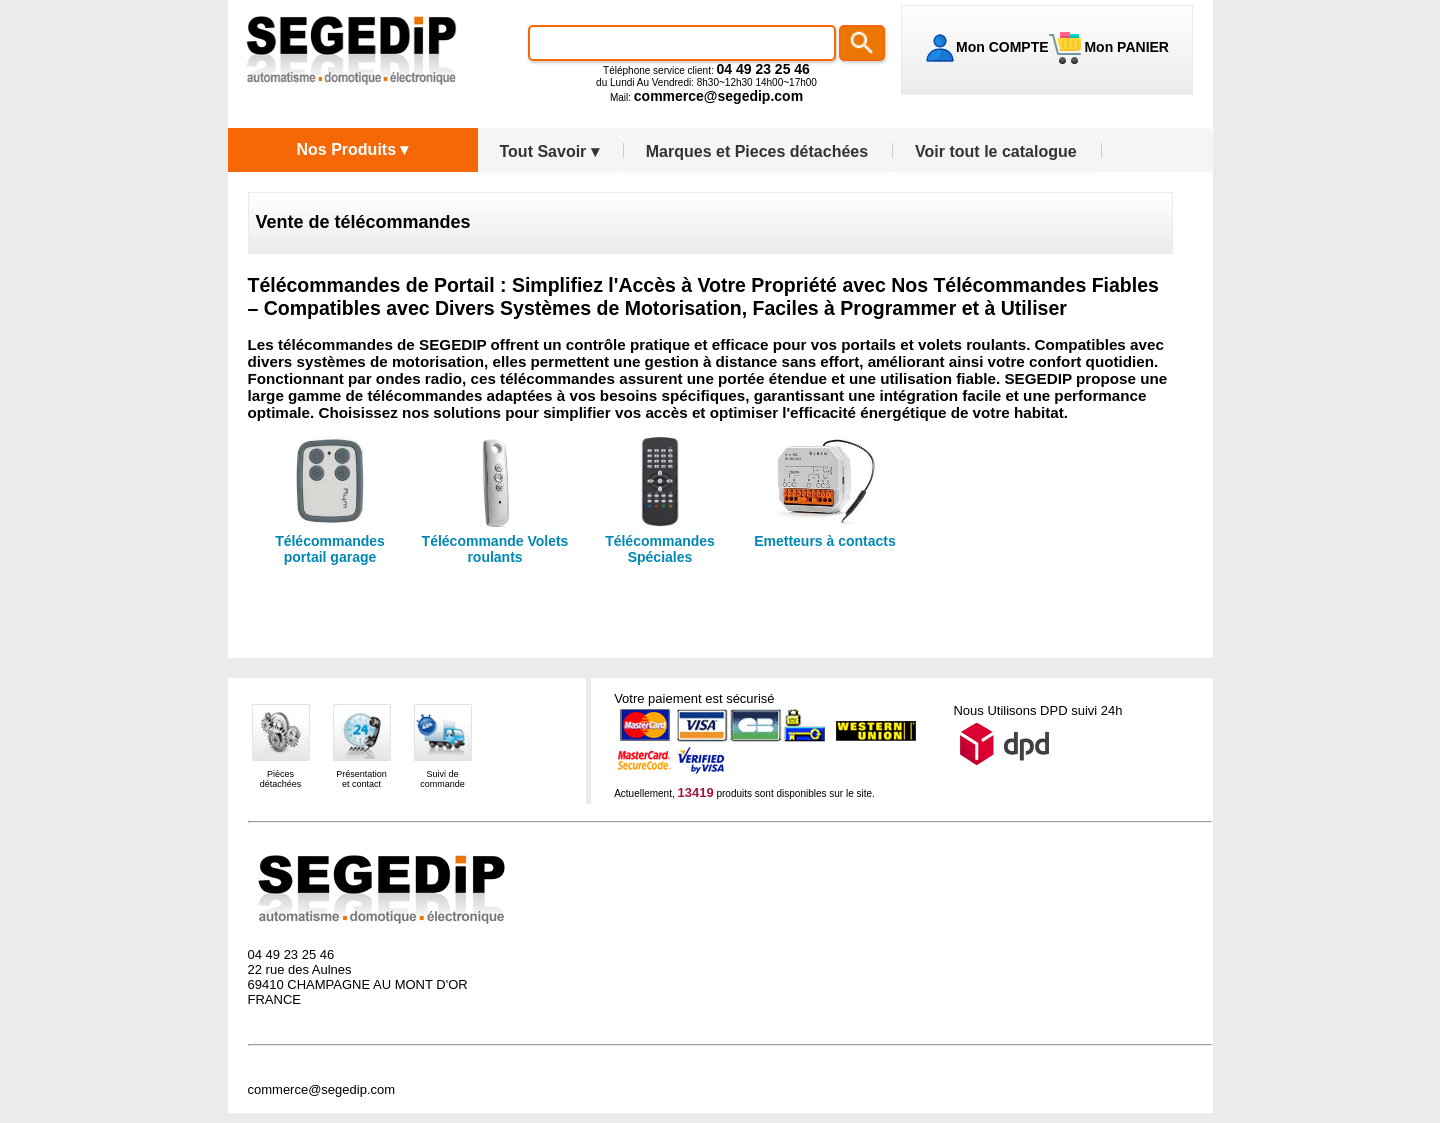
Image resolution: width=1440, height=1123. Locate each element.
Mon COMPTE (1002, 47)
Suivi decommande (442, 779)
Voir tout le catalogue (996, 151)
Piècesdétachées (281, 779)
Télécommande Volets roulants (495, 549)
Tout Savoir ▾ (549, 151)
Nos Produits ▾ (352, 149)
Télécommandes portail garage (330, 549)
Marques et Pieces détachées (757, 151)
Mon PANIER (1125, 47)
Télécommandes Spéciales (660, 549)
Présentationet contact (361, 779)
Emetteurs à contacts (825, 541)
